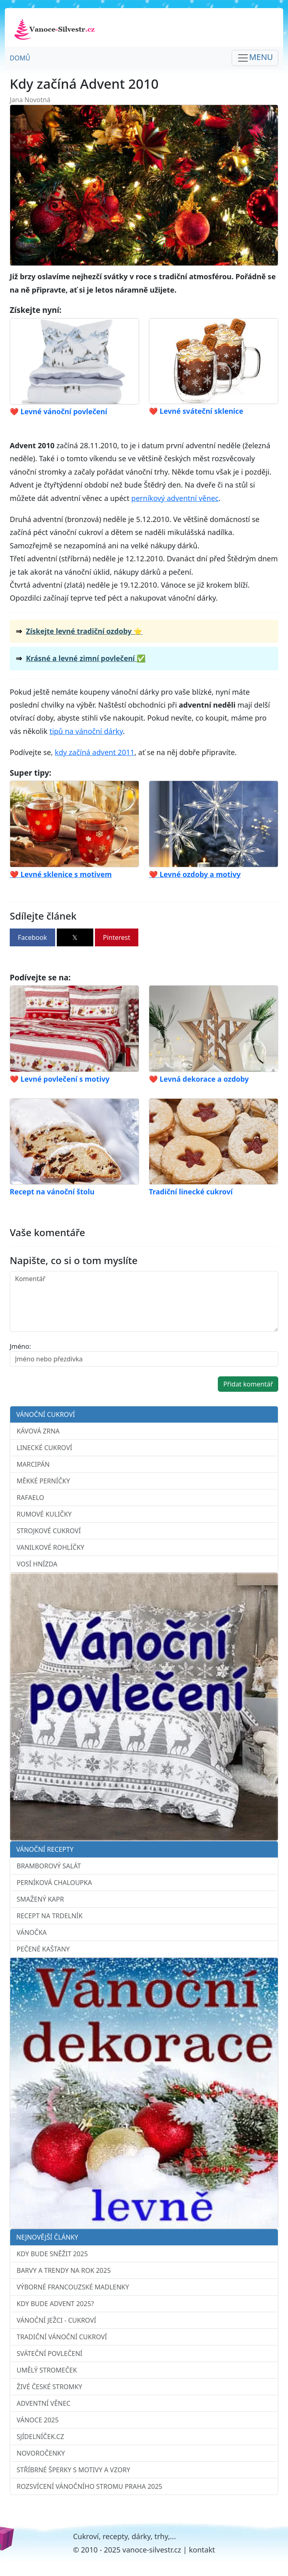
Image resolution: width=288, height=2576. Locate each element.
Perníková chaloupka (54, 1882)
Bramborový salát (49, 1865)
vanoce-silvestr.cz (152, 2550)
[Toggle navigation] (255, 58)
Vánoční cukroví (45, 1414)
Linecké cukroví (44, 1447)
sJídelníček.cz (40, 2436)
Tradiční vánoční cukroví (62, 2336)
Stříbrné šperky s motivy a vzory (73, 2469)
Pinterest (116, 937)
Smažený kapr (40, 1899)
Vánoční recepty (44, 1849)
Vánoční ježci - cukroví (56, 2320)
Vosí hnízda (37, 1564)
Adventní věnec (44, 2403)
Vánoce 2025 (38, 2420)
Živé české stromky (49, 2386)
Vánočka (32, 1932)
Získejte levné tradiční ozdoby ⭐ (84, 631)
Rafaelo (30, 1497)
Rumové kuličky (44, 1514)
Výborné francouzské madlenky (73, 2287)
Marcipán (33, 1464)
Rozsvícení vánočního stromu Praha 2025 (89, 2486)
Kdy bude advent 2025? (55, 2303)
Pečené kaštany (43, 1949)
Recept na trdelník (49, 1915)
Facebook (32, 937)
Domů (20, 57)
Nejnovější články (47, 2237)
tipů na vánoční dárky (86, 731)
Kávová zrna (38, 1431)
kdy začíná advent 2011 (94, 752)
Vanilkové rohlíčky (50, 1547)
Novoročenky (41, 2453)
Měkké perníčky (43, 1480)
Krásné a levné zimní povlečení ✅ (86, 658)
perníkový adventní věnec (175, 498)
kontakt (202, 2550)
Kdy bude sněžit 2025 (52, 2253)
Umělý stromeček (47, 2370)
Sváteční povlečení (49, 2353)
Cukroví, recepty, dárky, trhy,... (124, 2536)
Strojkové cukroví (49, 1530)
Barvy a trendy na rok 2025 (64, 2270)
